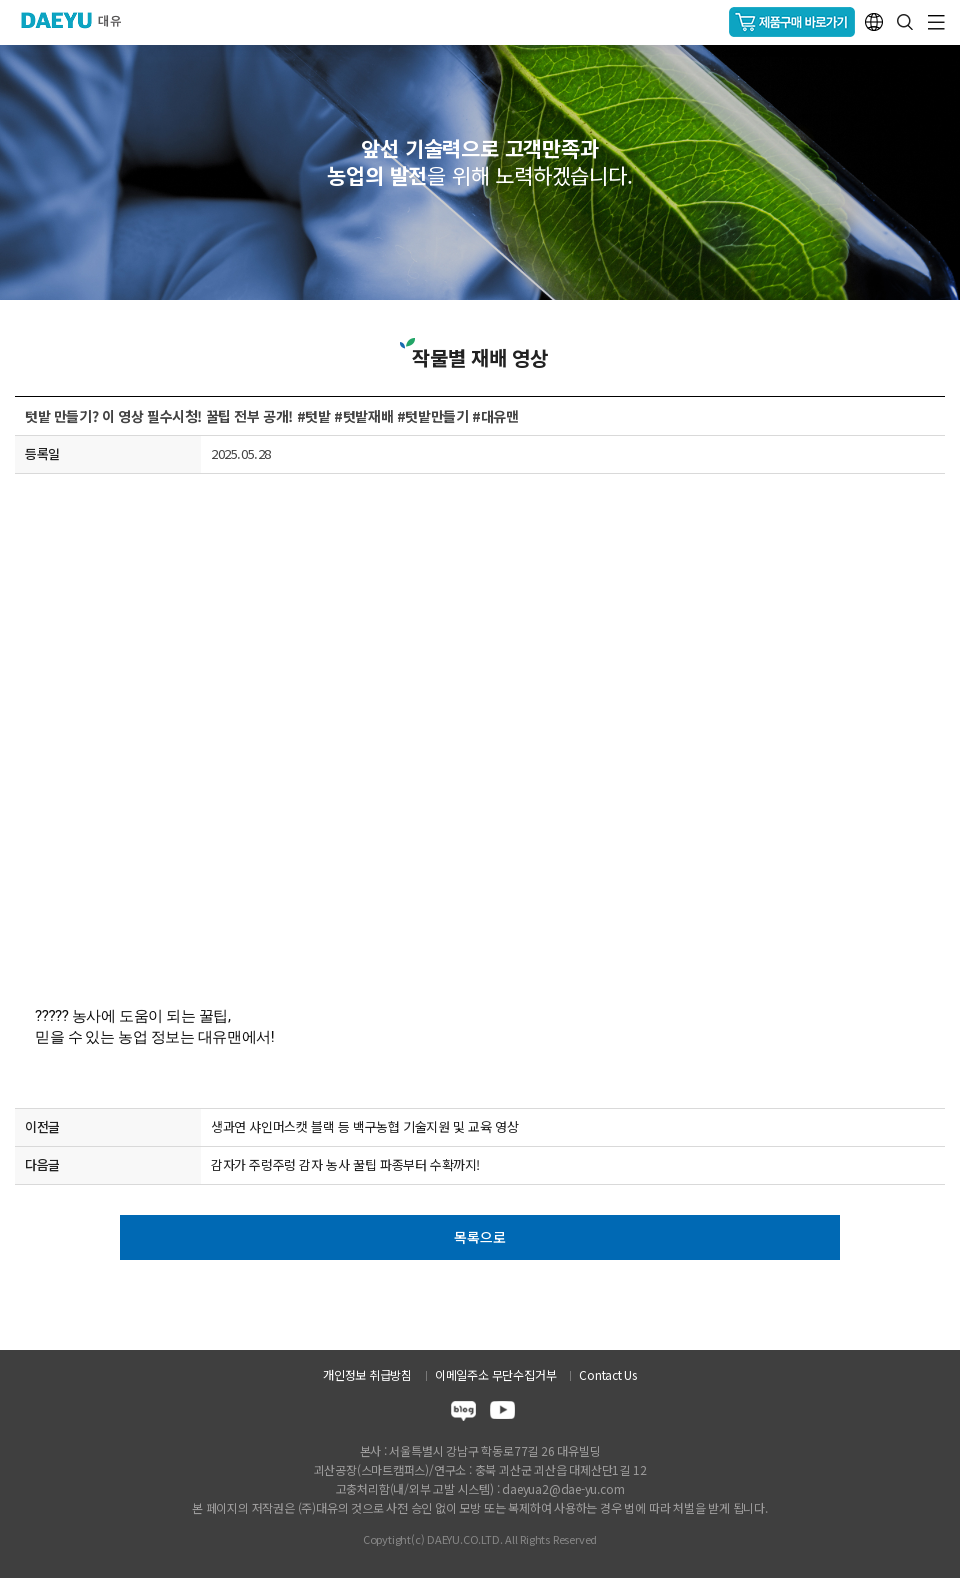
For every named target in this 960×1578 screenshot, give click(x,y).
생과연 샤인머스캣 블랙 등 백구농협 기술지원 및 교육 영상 (365, 1126)
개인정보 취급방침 (367, 1374)
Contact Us (608, 1374)
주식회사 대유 (79, 20)
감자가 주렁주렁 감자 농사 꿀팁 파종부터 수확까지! (345, 1164)
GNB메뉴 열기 (936, 22)
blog (463, 1413)
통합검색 (905, 22)
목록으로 (479, 1237)
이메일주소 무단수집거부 (495, 1374)
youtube (502, 1413)
